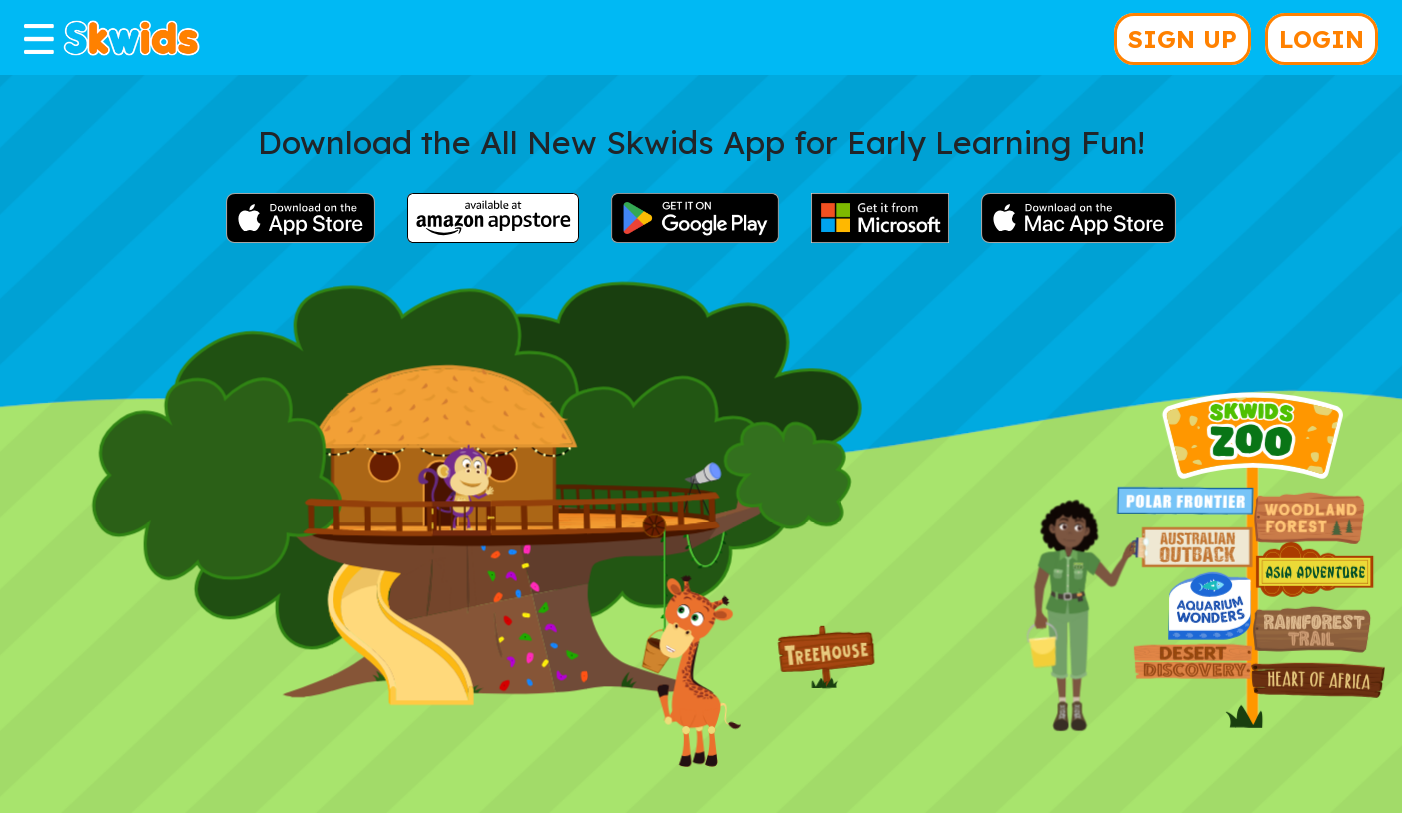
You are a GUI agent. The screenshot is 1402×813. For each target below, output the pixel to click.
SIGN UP (1182, 39)
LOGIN (1321, 39)
